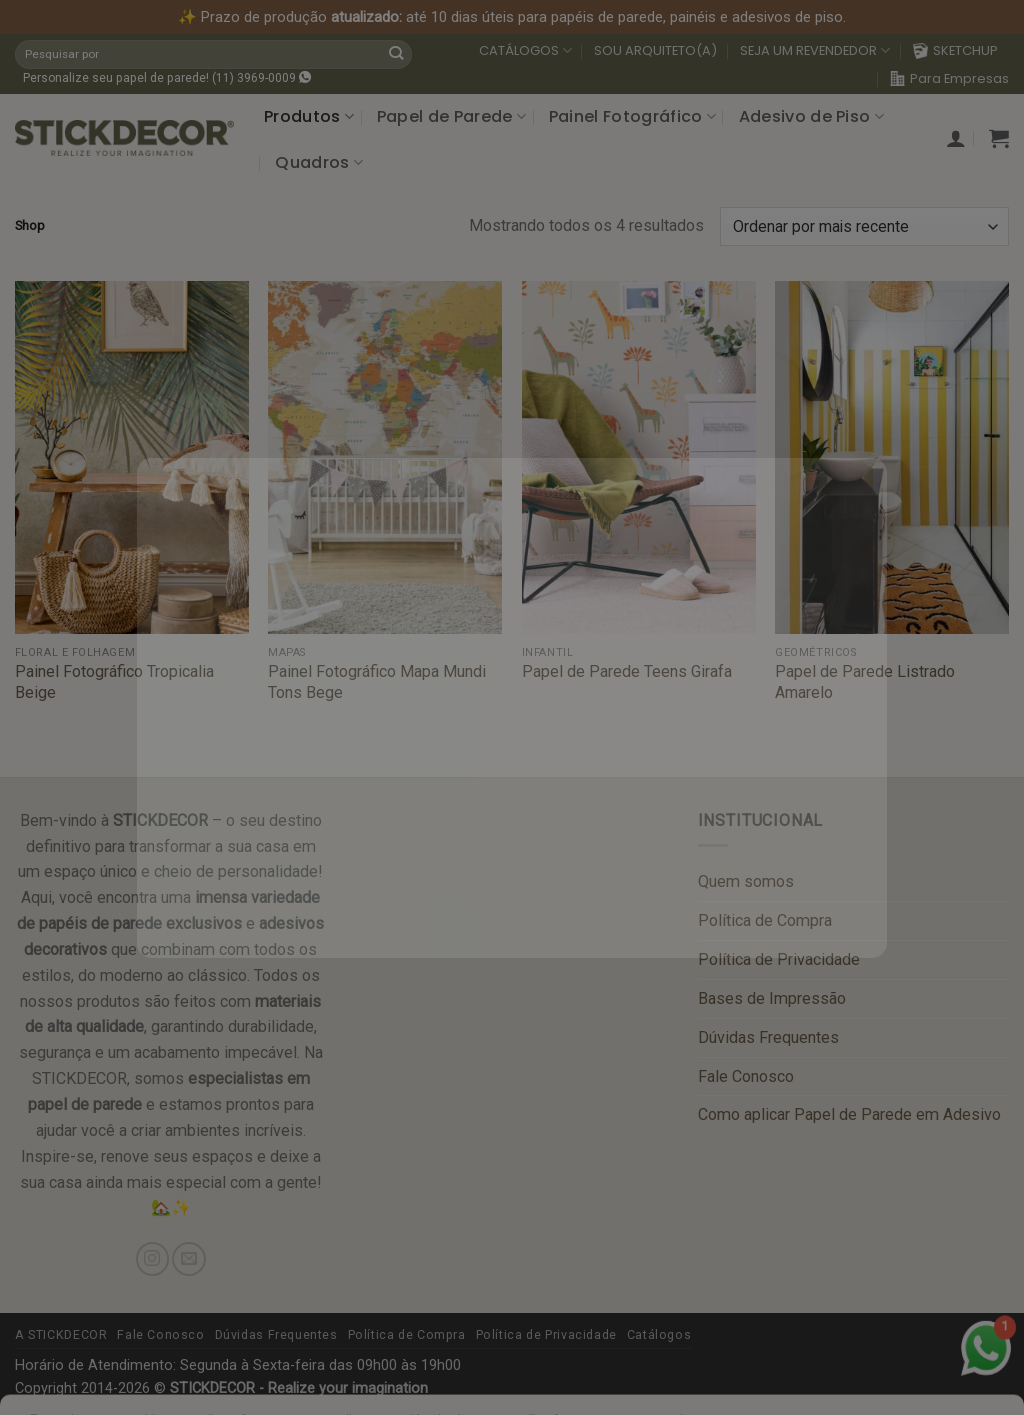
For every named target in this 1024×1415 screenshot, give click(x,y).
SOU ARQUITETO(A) (655, 50)
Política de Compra (765, 920)
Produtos (309, 116)
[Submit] (396, 54)
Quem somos (746, 881)
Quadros (319, 162)
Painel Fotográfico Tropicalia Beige (114, 682)
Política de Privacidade (779, 959)
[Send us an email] (188, 1258)
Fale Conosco (746, 1076)
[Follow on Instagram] (152, 1258)
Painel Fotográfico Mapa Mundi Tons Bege (377, 682)
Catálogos (659, 1335)
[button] (956, 138)
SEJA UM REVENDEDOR (815, 51)
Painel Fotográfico (632, 116)
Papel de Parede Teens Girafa (627, 671)
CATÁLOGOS (525, 51)
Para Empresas (949, 78)
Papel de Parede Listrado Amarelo (865, 682)
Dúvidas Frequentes (768, 1037)
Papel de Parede (451, 116)
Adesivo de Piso (811, 116)
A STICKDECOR (61, 1335)
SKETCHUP (955, 50)
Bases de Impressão (772, 998)
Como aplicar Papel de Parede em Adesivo (849, 1114)
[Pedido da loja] (864, 226)
